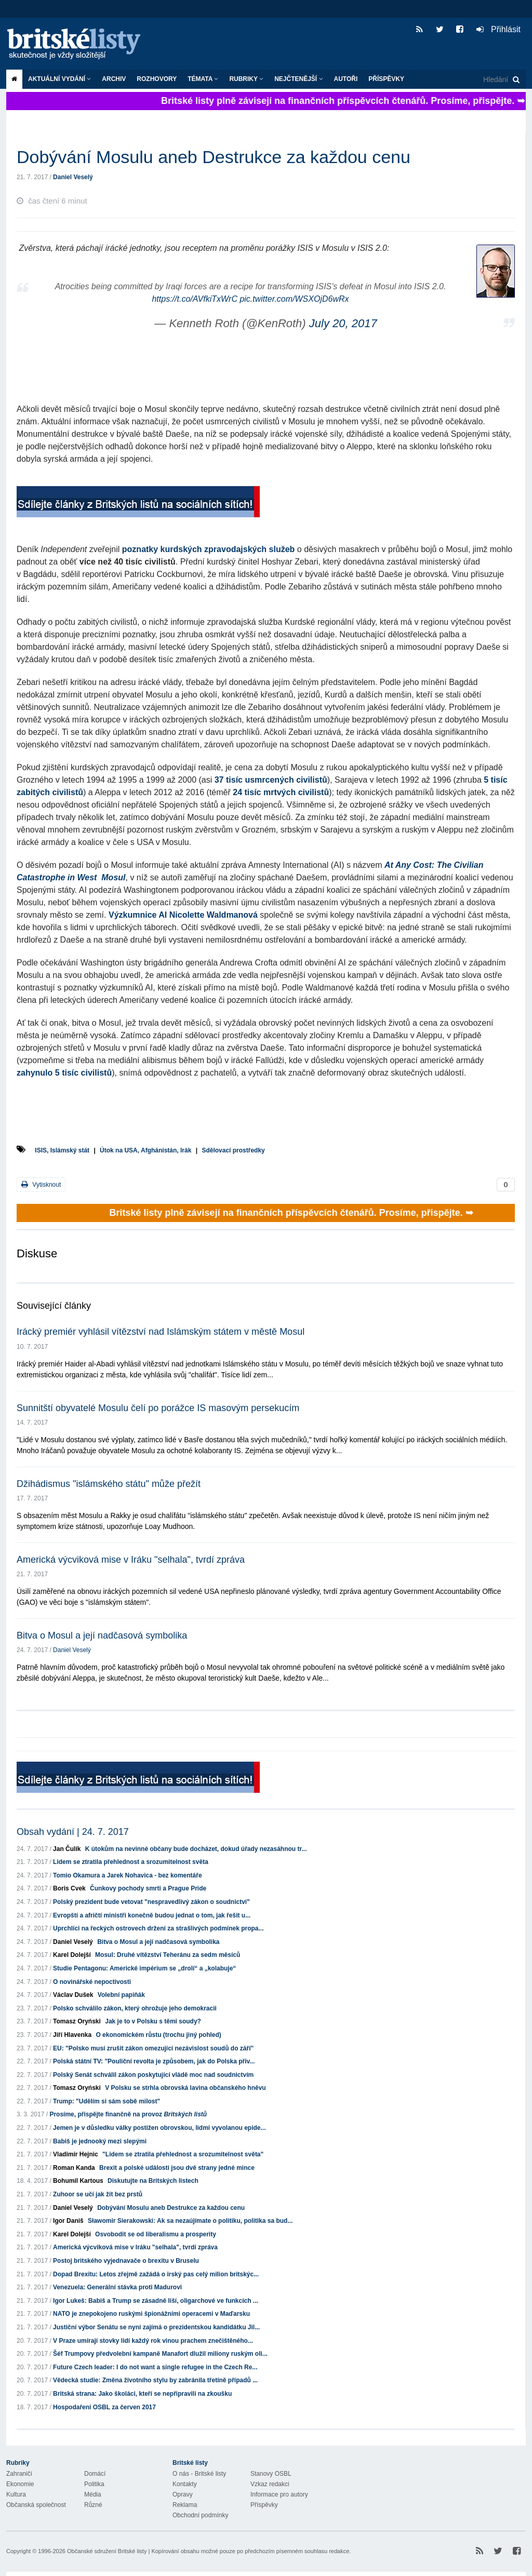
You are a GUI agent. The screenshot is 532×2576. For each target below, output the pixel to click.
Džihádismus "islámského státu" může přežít (109, 1484)
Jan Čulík (67, 1849)
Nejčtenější (298, 79)
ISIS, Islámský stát (62, 1150)
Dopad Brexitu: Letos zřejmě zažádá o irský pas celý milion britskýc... (156, 2274)
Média (92, 2494)
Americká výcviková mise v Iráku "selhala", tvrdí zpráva (131, 1559)
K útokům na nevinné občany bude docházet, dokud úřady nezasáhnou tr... (196, 1849)
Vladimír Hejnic (75, 2154)
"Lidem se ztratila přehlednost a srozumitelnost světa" (182, 2154)
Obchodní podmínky (200, 2515)
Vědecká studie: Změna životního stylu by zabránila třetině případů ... (155, 2380)
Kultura (16, 2494)
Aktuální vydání (59, 79)
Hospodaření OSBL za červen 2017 (104, 2407)
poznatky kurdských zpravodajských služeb (208, 549)
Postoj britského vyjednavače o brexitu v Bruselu (126, 2260)
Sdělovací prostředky (233, 1150)
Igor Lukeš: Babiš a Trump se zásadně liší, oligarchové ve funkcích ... (155, 2300)
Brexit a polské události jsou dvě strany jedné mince (177, 2167)
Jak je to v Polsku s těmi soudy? (153, 2021)
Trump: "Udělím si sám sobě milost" (106, 2101)
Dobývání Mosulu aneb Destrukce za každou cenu (171, 2207)
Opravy (182, 2494)
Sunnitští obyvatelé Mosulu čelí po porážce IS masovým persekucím (158, 1408)
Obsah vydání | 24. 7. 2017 (73, 1832)
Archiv (114, 79)
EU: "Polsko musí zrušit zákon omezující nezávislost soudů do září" (153, 2048)
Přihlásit (498, 29)
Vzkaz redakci (269, 2484)
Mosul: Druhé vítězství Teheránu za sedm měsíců (167, 1954)
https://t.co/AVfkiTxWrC (194, 298)
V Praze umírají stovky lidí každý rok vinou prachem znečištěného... (153, 2340)
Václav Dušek (73, 1994)
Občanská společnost (36, 2504)
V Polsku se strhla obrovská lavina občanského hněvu (185, 2087)
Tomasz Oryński (77, 2021)
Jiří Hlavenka (72, 2034)
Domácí (94, 2473)
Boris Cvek (69, 1888)
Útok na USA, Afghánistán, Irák (145, 1150)
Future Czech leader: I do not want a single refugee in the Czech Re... (155, 2367)
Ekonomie (20, 2484)
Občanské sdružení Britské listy (107, 2551)
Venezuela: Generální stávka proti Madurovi (117, 2287)
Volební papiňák (121, 1994)
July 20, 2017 (343, 323)
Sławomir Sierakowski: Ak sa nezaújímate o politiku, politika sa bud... (190, 2220)
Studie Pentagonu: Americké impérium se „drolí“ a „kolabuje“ (144, 1968)
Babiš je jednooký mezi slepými (100, 2141)
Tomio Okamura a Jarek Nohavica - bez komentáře (127, 1875)
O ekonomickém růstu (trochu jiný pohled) (158, 2034)
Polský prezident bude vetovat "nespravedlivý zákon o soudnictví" (151, 1902)
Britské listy (79, 44)
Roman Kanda (74, 2167)
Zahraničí (19, 2473)
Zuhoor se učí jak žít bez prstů (97, 2194)
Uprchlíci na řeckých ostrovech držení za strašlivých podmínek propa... (158, 1928)
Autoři (346, 79)
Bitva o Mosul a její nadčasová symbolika (102, 1635)
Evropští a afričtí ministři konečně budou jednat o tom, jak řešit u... (151, 1915)
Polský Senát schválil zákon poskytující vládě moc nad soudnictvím (153, 2074)
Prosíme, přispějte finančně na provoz (128, 2114)
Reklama (184, 2504)
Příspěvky (386, 79)
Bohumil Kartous (78, 2180)
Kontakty (184, 2484)
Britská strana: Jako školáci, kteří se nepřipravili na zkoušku (142, 2393)
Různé (93, 2504)
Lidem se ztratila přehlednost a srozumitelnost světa (130, 1862)
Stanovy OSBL (270, 2473)
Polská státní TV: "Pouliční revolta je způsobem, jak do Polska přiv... (154, 2061)
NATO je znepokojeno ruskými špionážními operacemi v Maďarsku (151, 2313)
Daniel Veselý (73, 177)
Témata (203, 79)
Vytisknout (41, 1184)
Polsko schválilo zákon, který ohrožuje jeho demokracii (135, 2008)
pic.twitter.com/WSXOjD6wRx (294, 298)
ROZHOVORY (157, 79)
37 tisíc (229, 779)
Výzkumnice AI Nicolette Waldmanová (183, 914)
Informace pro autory (279, 2494)
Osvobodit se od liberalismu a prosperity (155, 2234)
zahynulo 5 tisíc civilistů (64, 1072)
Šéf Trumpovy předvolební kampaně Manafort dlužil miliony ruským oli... (160, 2353)
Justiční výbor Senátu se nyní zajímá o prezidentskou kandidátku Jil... (156, 2327)
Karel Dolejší (72, 1954)
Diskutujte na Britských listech (153, 2180)
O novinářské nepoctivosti (92, 1981)
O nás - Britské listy (199, 2473)
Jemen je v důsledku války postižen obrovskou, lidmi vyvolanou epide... (159, 2127)
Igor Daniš (68, 2220)
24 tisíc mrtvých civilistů (281, 792)
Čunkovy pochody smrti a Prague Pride (148, 1888)
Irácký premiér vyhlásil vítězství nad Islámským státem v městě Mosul (160, 1331)
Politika (94, 2484)
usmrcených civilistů (286, 779)
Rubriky (246, 79)
